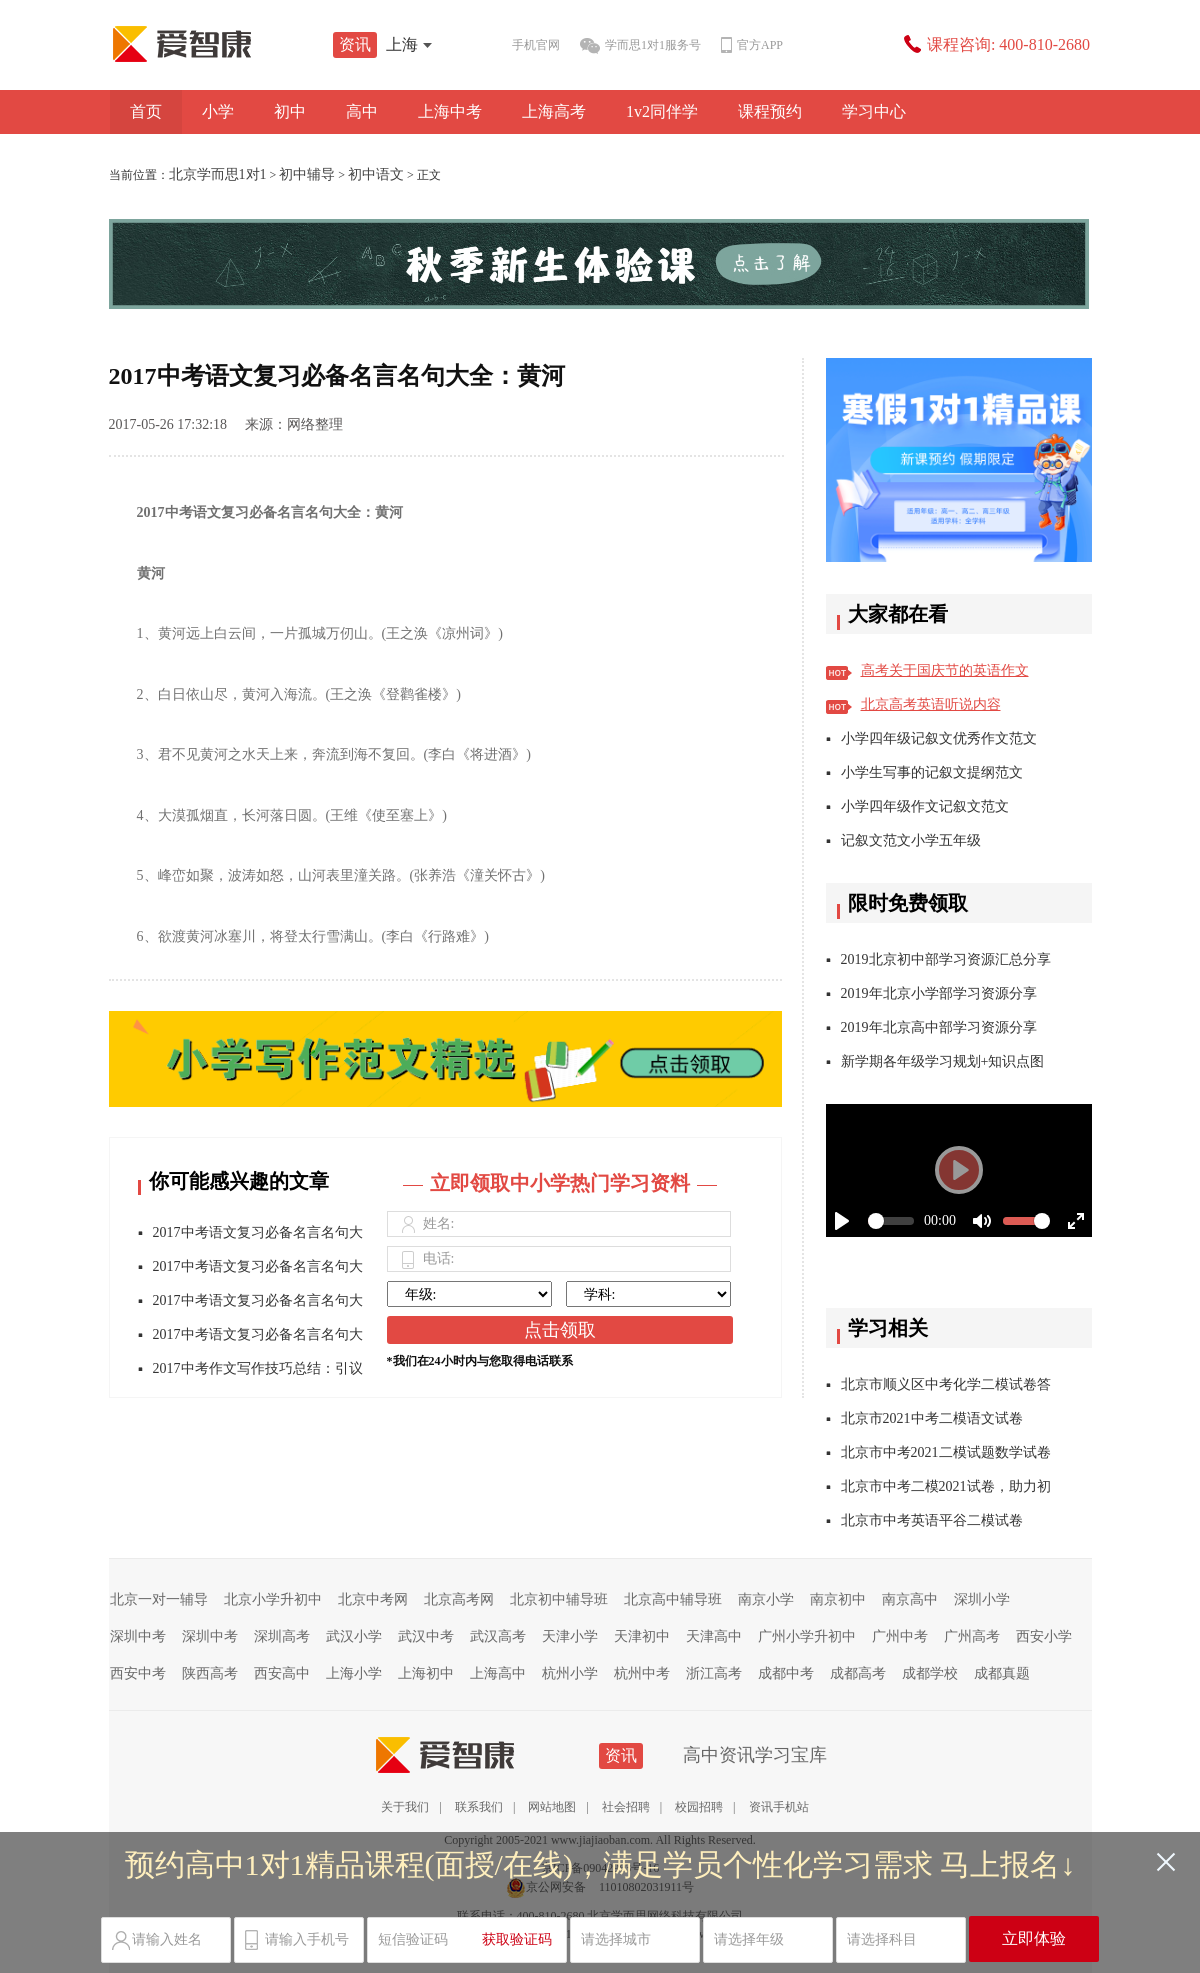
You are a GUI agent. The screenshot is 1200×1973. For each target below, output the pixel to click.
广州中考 (900, 1636)
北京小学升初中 (273, 1599)
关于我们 (405, 1807)
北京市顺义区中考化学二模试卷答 (946, 1384)
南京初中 (838, 1599)
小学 (218, 111)
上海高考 (554, 111)
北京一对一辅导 (159, 1599)
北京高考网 (459, 1599)
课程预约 (770, 111)
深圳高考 (282, 1636)
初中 (290, 111)
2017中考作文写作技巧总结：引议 (258, 1368)
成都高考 (858, 1673)
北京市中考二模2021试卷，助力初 (946, 1486)
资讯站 (488, 1755)
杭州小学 (570, 1673)
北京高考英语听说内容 (931, 704)
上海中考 (450, 111)
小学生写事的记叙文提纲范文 (932, 772)
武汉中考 (426, 1636)
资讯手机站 (779, 1807)
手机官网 (519, 46)
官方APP (752, 46)
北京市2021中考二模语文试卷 (932, 1418)
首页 (146, 111)
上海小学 (354, 1673)
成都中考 (786, 1673)
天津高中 (714, 1636)
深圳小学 (982, 1599)
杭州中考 (642, 1673)
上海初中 (426, 1673)
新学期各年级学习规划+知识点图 (943, 1061)
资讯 (355, 44)
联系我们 (479, 1807)
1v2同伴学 (662, 111)
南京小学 (766, 1599)
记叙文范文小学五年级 (911, 840)
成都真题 (1002, 1673)
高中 (362, 111)
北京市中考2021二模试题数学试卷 (946, 1452)
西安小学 (1044, 1636)
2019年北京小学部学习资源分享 (939, 993)
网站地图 (552, 1807)
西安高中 (282, 1673)
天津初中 (642, 1636)
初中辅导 (307, 174)
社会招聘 (626, 1807)
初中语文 (376, 174)
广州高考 (972, 1636)
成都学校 (930, 1673)
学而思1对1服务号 (640, 46)
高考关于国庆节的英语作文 (945, 670)
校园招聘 (699, 1807)
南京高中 (910, 1599)
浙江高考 (714, 1673)
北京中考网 (373, 1599)
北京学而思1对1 (218, 174)
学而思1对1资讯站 (225, 44)
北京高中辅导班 (673, 1599)
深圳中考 (138, 1636)
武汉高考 (498, 1636)
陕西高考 (210, 1673)
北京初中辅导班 (559, 1599)
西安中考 (138, 1673)
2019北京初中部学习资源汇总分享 (946, 959)
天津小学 (570, 1636)
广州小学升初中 (807, 1636)
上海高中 (498, 1673)
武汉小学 (354, 1636)
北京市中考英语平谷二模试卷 (932, 1520)
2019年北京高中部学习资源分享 (939, 1027)
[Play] (959, 1170)
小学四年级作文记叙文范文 (925, 806)
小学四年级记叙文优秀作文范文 (939, 738)
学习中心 (874, 111)
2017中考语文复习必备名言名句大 (258, 1232)
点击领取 (560, 1330)
